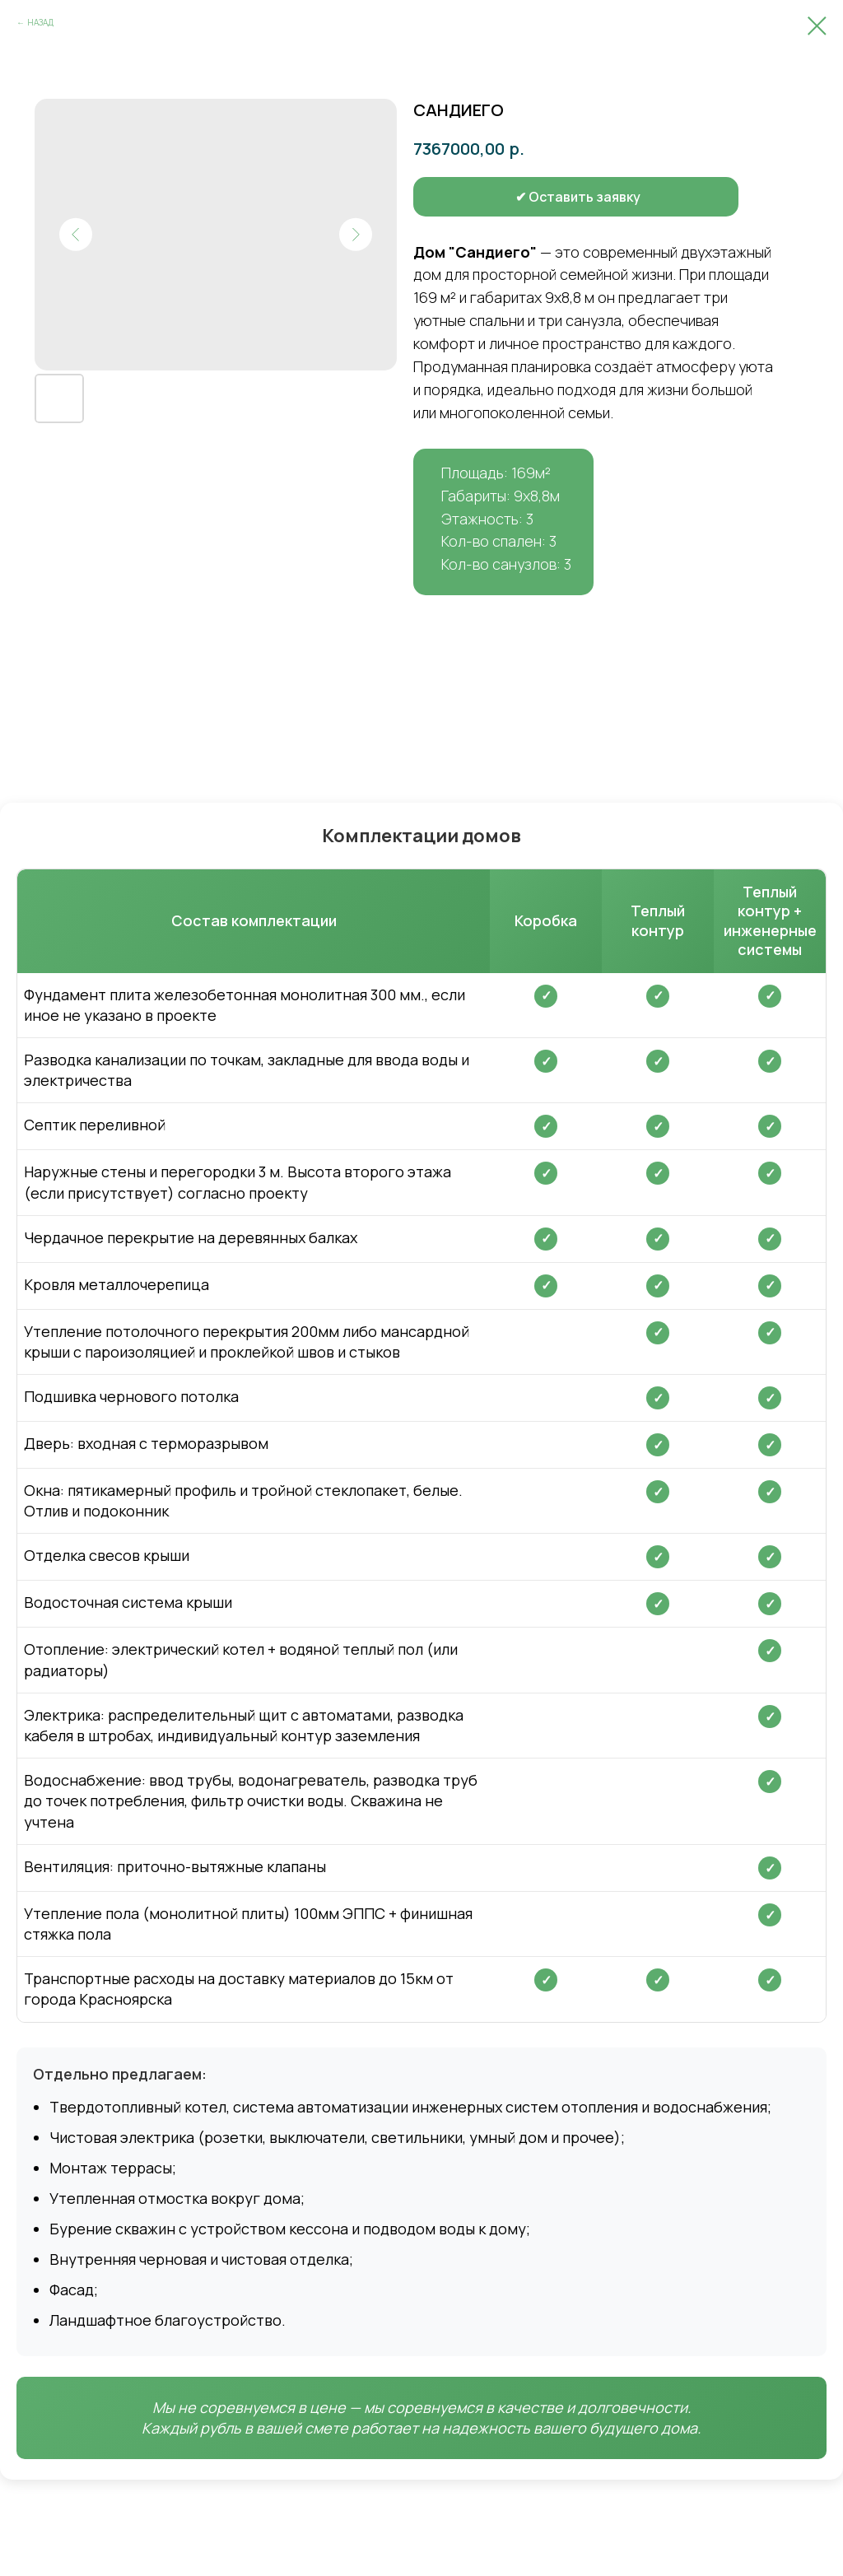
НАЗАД (40, 22)
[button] (516, 197)
